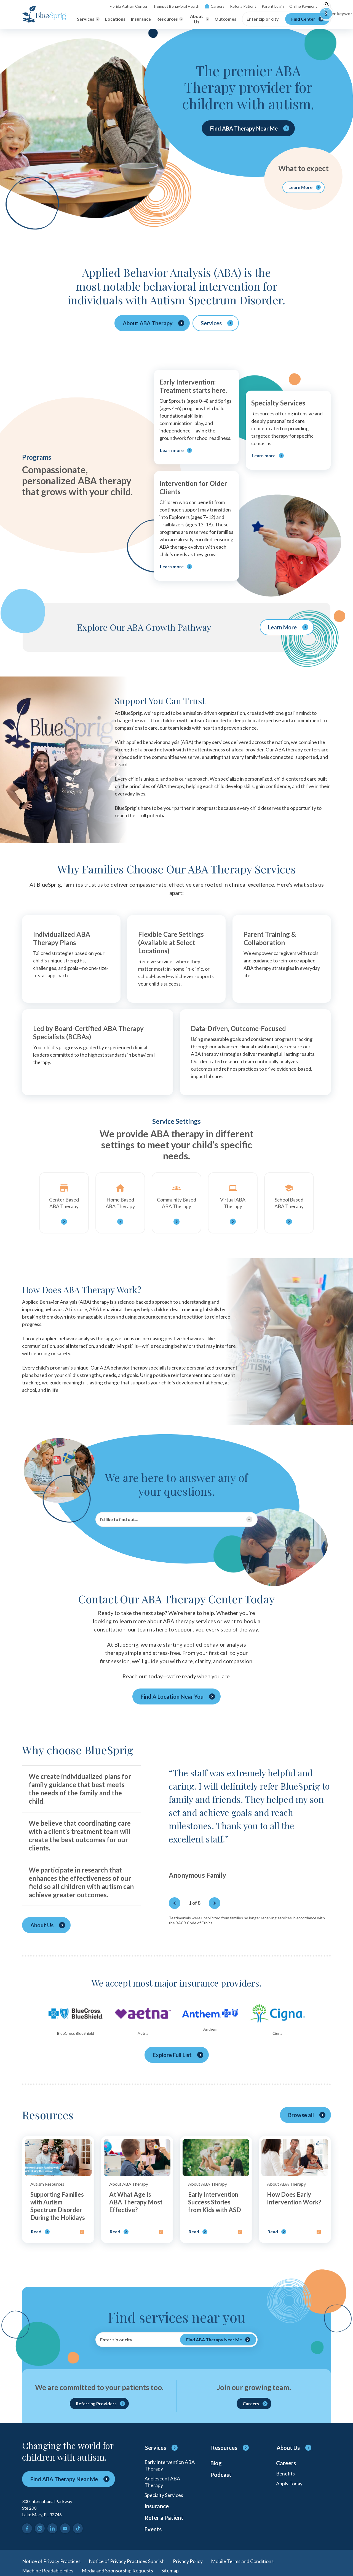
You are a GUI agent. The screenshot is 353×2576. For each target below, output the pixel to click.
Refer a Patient (243, 6)
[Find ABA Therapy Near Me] (218, 2339)
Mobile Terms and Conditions (242, 2561)
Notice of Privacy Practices (51, 2561)
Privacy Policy (188, 2561)
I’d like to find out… (119, 1519)
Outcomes (225, 18)
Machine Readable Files (47, 2570)
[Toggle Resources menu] (169, 19)
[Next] (214, 1903)
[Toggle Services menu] (88, 19)
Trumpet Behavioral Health (176, 6)
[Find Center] (307, 19)
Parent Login (273, 6)
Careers (214, 6)
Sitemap (170, 2570)
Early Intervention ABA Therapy (170, 2465)
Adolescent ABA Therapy (162, 2481)
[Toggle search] (327, 6)
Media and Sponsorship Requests (117, 2570)
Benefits (285, 2474)
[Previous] (174, 1903)
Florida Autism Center (129, 6)
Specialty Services (164, 2495)
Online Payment (303, 6)
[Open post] (58, 2189)
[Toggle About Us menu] (199, 19)
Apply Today (289, 2483)
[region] (250, 1832)
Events (153, 2529)
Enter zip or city (263, 19)
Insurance (141, 18)
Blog (216, 2463)
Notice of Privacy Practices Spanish (127, 2561)
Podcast (220, 2474)
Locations (115, 18)
